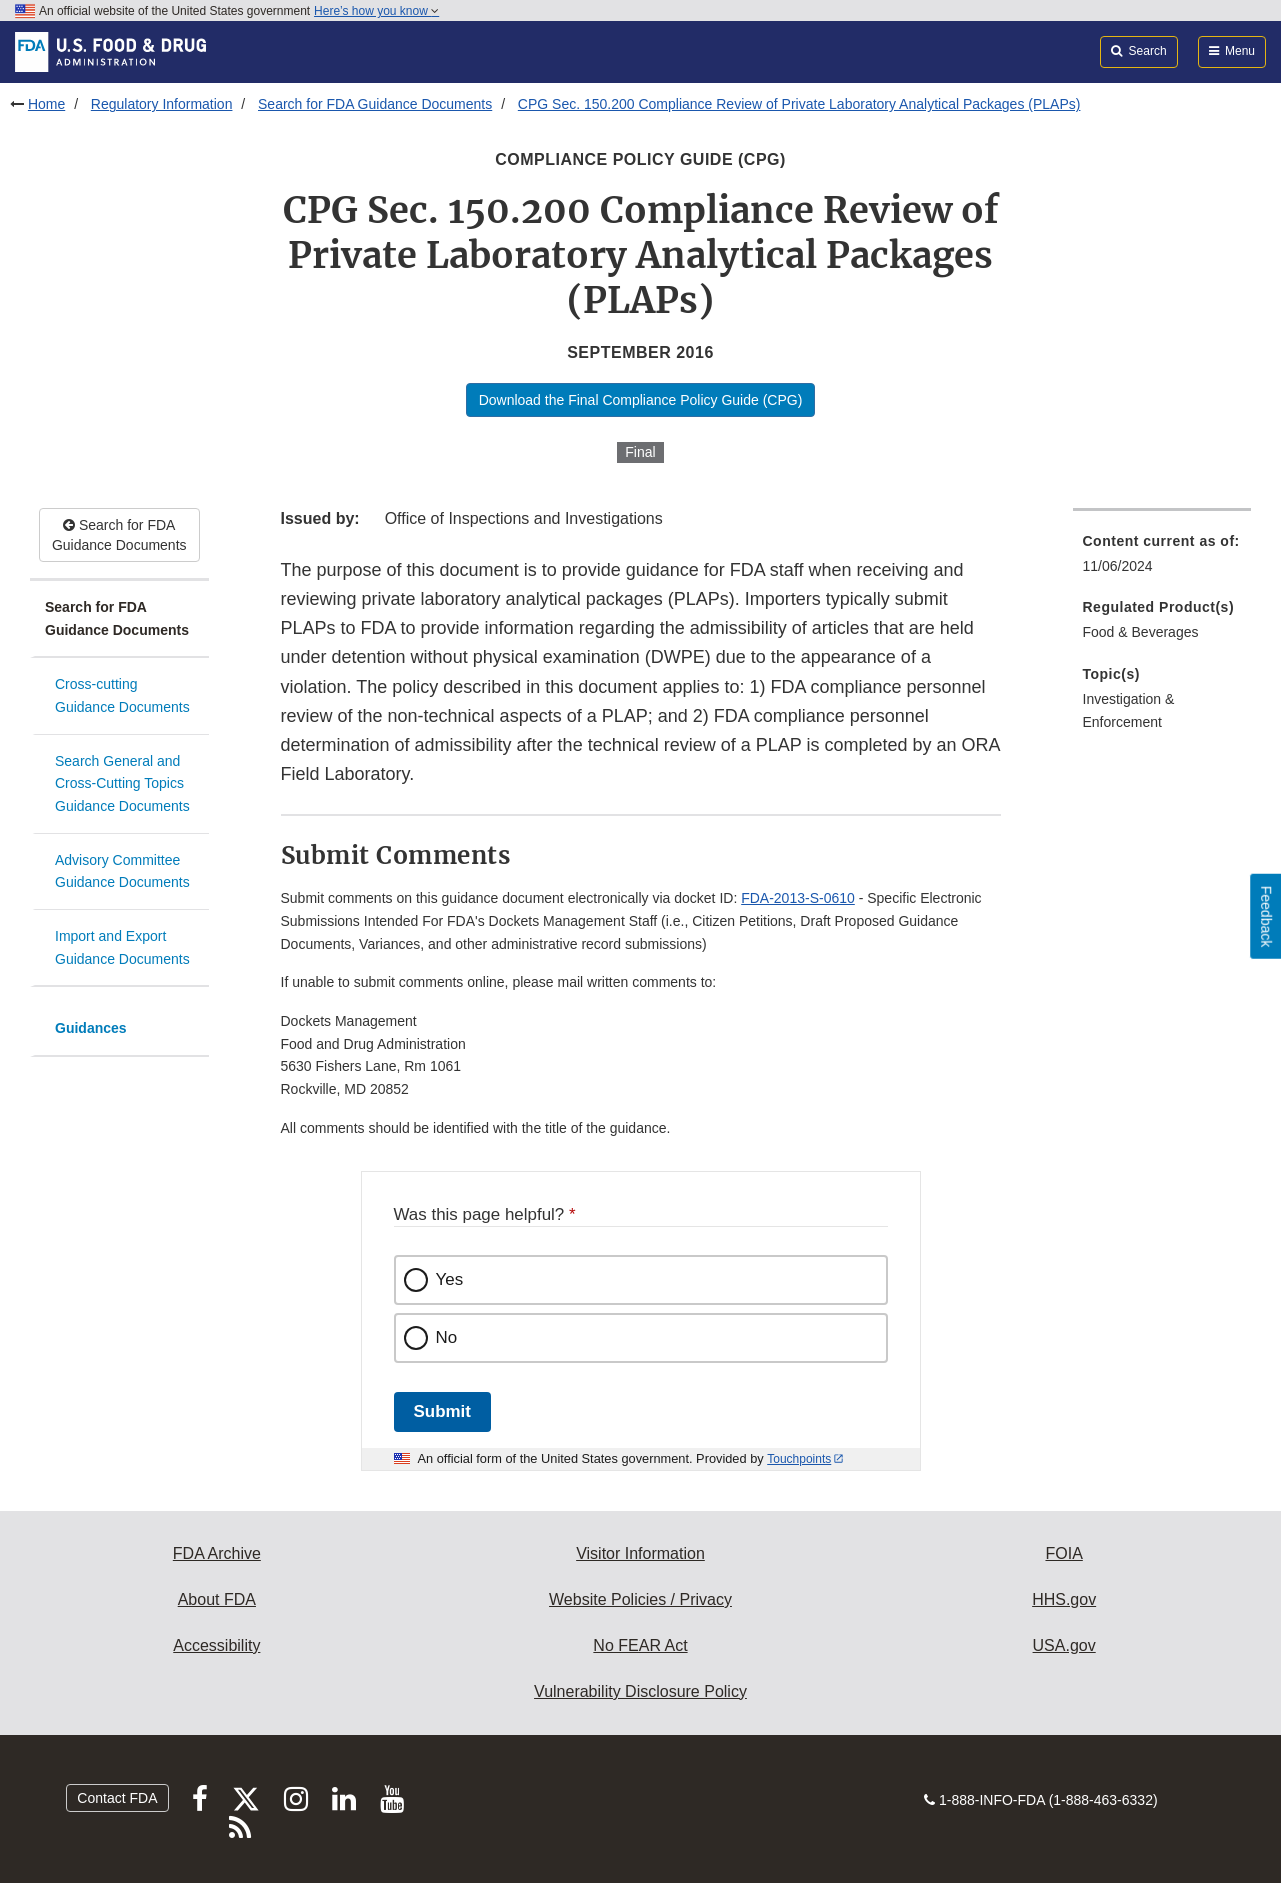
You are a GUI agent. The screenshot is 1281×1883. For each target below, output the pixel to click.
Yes (450, 1279)
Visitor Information (640, 1553)
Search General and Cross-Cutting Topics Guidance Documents (122, 783)
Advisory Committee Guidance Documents (122, 871)
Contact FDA (117, 1798)
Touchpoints (799, 1459)
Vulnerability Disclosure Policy (640, 1691)
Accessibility (216, 1645)
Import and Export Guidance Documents (122, 947)
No (447, 1337)
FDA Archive (217, 1553)
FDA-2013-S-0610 (798, 898)
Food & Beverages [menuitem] (1141, 632)
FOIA (1063, 1553)
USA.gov (1064, 1645)
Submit (442, 1411)
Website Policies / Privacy (640, 1599)
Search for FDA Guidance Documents (375, 104)
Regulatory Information (162, 104)
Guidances (91, 1028)
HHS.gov (1064, 1599)
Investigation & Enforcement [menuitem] (1129, 710)
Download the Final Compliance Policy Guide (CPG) (641, 400)
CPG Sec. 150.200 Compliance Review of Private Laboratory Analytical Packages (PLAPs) (799, 104)
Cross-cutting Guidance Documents (122, 695)
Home (46, 104)
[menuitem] (1162, 559)
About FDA (217, 1599)
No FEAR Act (640, 1645)
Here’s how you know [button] (376, 11)
